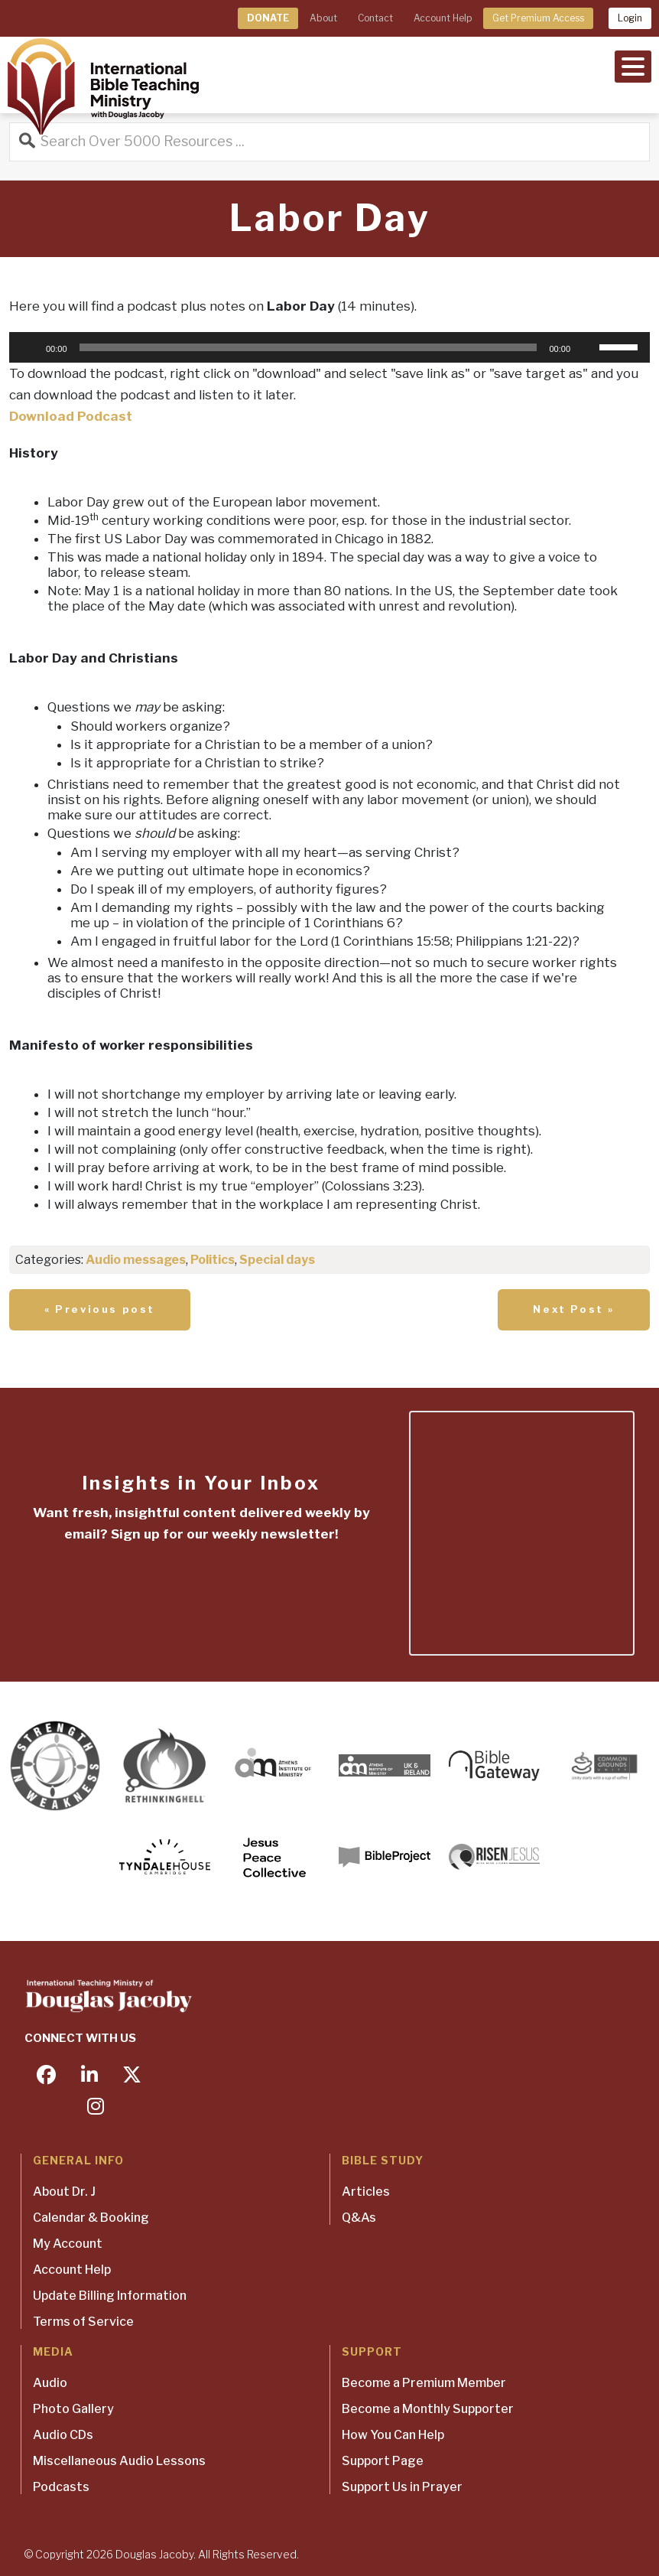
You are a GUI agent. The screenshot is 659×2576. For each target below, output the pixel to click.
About (323, 18)
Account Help (443, 18)
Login (630, 18)
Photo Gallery (73, 2409)
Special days (277, 1259)
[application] (329, 347)
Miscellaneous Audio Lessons (119, 2461)
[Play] (29, 347)
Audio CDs (63, 2435)
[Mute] (587, 347)
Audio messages (136, 1259)
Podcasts (61, 2487)
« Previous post (99, 1309)
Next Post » (574, 1309)
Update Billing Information (110, 2295)
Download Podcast (70, 416)
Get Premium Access (538, 18)
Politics (212, 1259)
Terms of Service (83, 2321)
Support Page (383, 2461)
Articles (366, 2191)
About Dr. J (64, 2191)
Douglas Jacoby (154, 2554)
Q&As (359, 2217)
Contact (375, 18)
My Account (67, 2243)
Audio (50, 2383)
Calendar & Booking (91, 2217)
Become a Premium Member (424, 2383)
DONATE (268, 18)
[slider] (308, 347)
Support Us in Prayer (402, 2487)
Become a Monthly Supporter (428, 2409)
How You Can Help (393, 2435)
